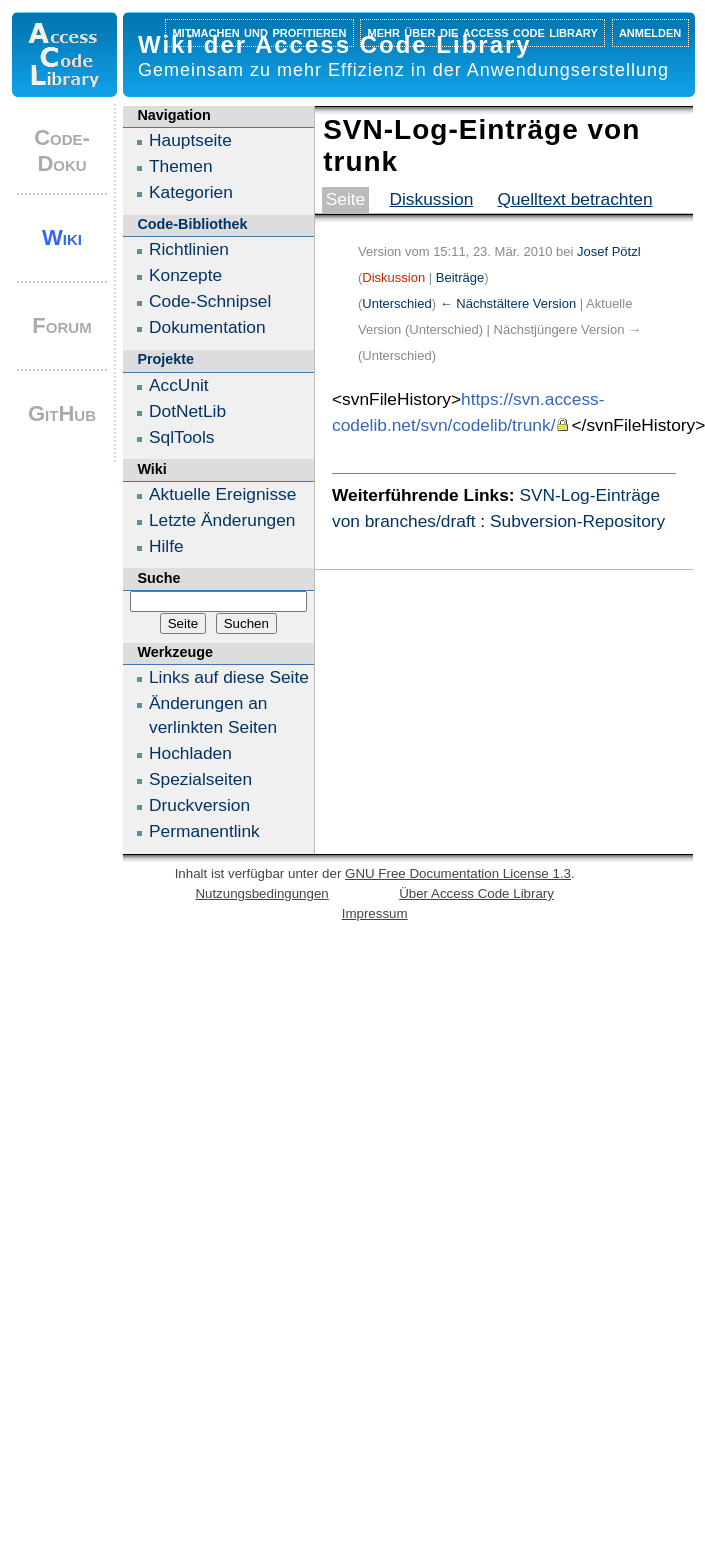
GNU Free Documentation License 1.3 (458, 873)
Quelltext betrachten (574, 199)
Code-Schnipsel (210, 301)
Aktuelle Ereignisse (222, 494)
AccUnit (179, 385)
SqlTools (182, 437)
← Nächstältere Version (508, 303)
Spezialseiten (200, 779)
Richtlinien (189, 249)
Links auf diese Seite (229, 677)
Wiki (62, 237)
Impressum (375, 913)
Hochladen (190, 753)
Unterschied (396, 303)
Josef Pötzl (609, 251)
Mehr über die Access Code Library (483, 31)
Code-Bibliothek (192, 224)
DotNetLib (187, 411)
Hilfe (166, 546)
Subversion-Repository (577, 521)
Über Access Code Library (476, 893)
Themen (181, 166)
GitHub (62, 413)
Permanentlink (204, 831)
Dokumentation (207, 327)
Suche (158, 578)
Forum (61, 325)
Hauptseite (190, 140)
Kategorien (191, 192)
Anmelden (650, 31)
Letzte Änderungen (222, 520)
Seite (346, 199)
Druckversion (199, 805)
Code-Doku (62, 150)
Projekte (165, 359)
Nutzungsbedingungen (261, 893)
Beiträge (460, 277)
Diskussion (431, 199)
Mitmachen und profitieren (259, 31)
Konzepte (185, 275)
